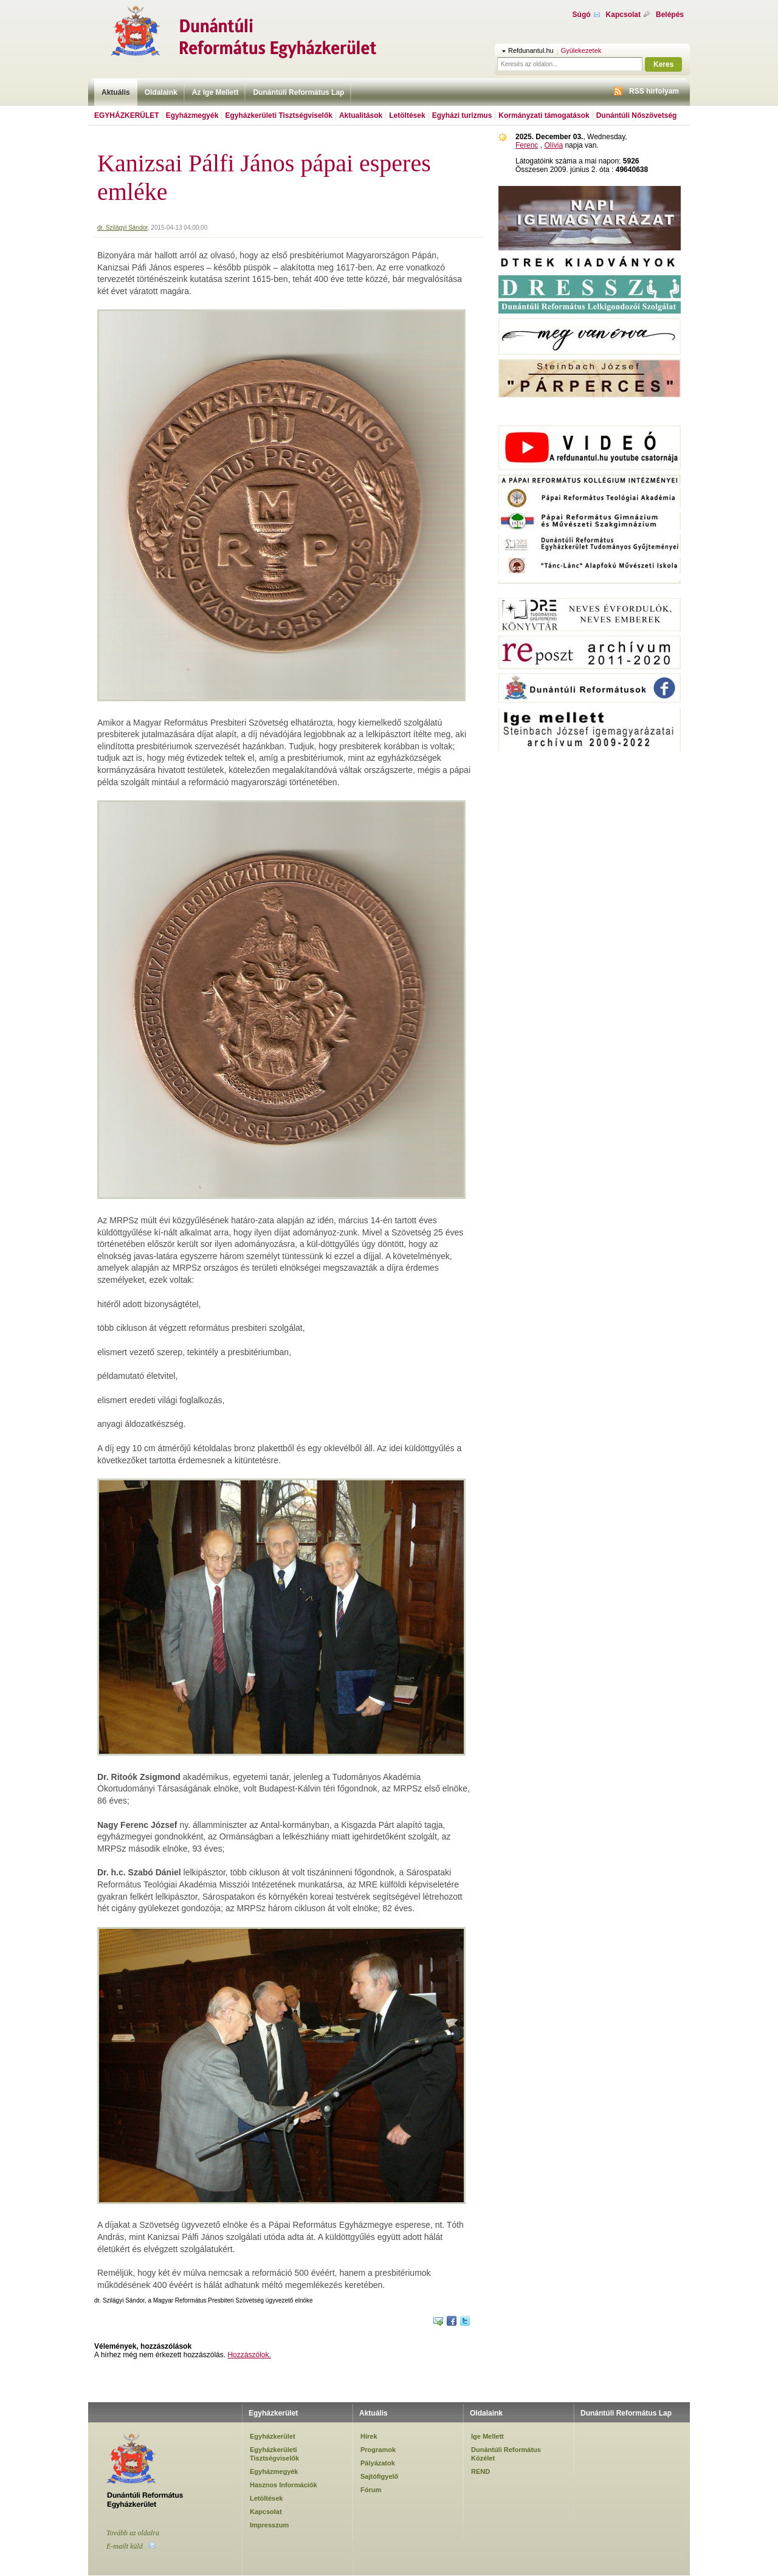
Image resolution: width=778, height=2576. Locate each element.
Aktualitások (360, 115)
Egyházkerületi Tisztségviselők (278, 115)
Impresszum (269, 2525)
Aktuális (116, 92)
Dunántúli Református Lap (298, 92)
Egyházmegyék (192, 115)
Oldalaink (161, 92)
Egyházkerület (126, 115)
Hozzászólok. (248, 2355)
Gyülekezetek (581, 50)
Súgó (582, 14)
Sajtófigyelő (379, 2476)
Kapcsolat (623, 14)
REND (480, 2471)
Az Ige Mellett (215, 92)
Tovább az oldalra (132, 2533)
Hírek (368, 2436)
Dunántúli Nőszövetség (636, 115)
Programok (378, 2449)
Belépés (670, 14)
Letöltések (407, 115)
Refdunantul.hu (531, 50)
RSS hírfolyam (654, 91)
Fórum (370, 2489)
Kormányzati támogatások (543, 115)
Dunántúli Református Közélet (506, 2454)
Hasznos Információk (283, 2484)
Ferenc (526, 145)
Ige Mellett (487, 2436)
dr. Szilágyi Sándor (122, 227)
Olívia (553, 145)
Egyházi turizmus (462, 115)
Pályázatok (377, 2463)
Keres (663, 64)
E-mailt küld (124, 2546)
